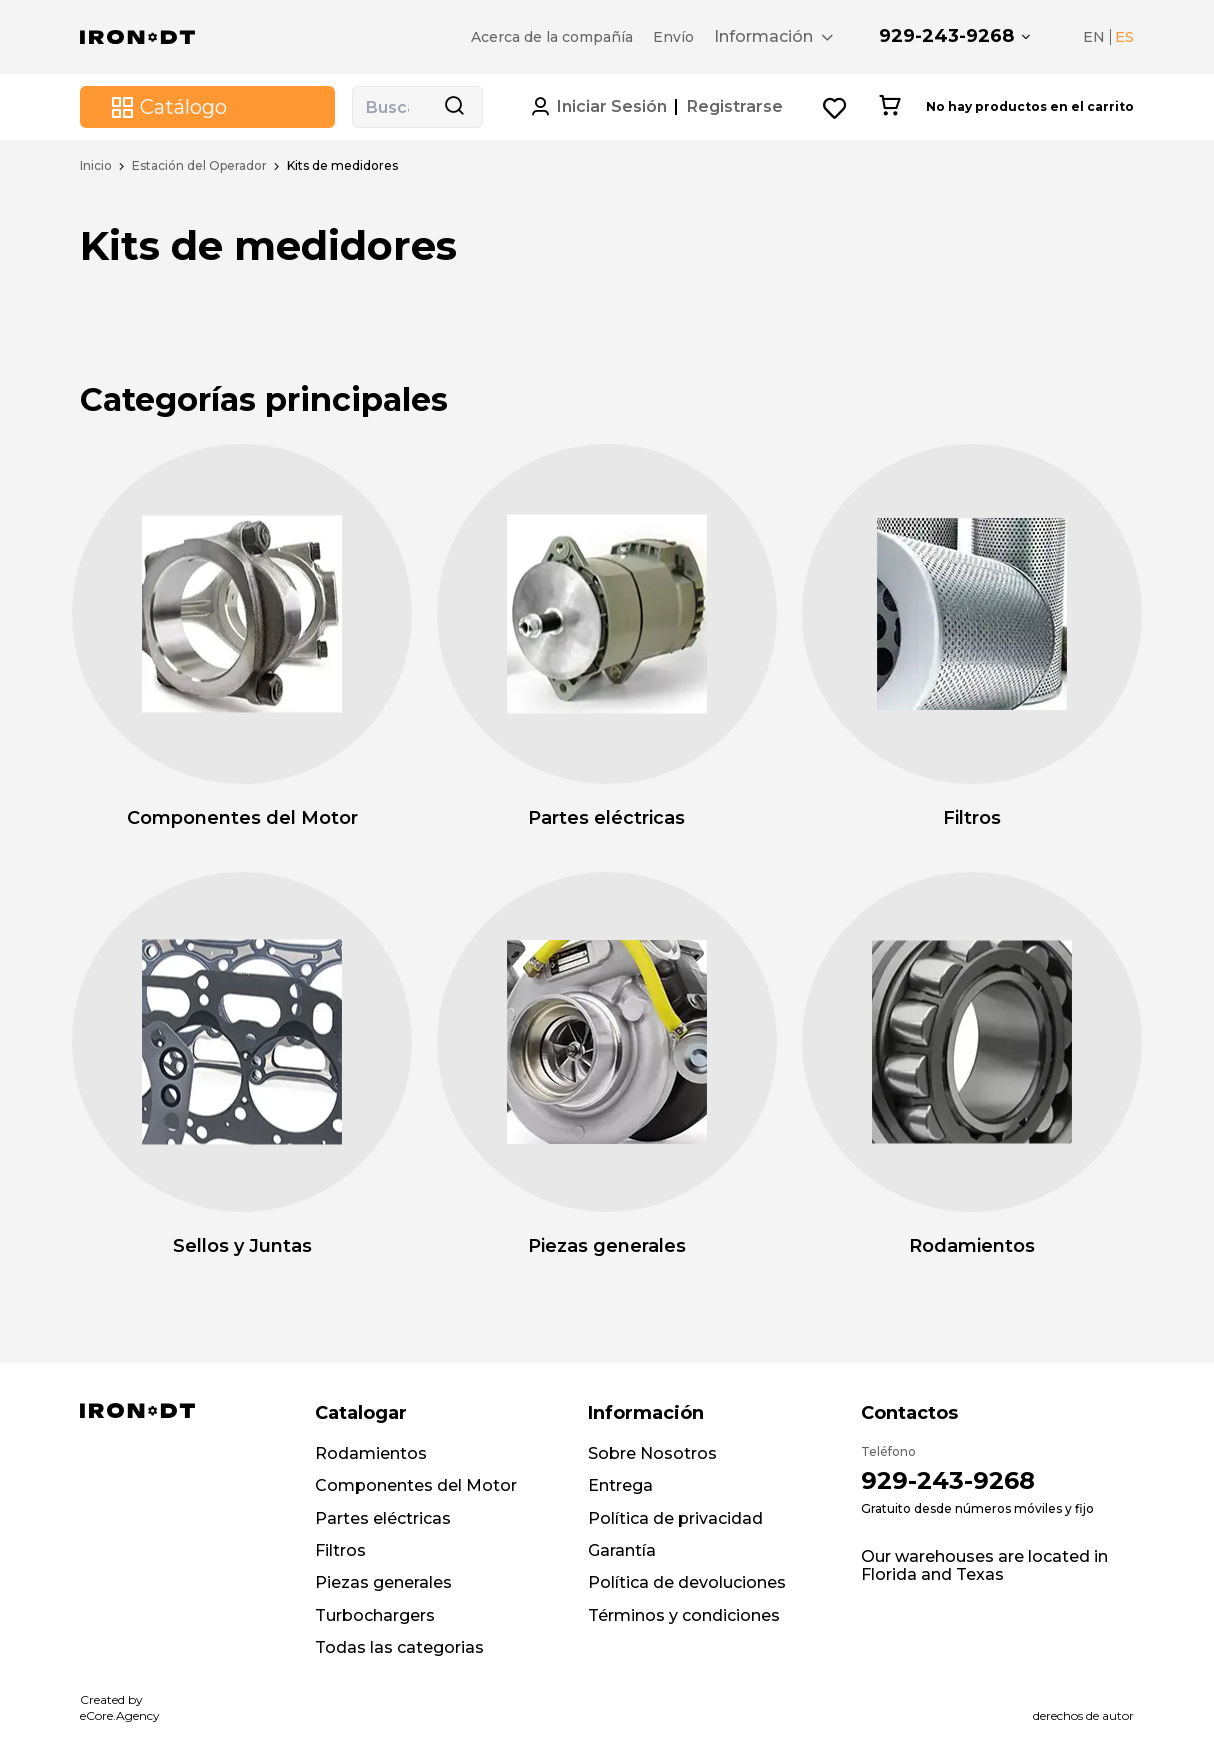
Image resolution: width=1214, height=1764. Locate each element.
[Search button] (454, 107)
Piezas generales (383, 1582)
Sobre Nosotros (652, 1453)
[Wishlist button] (835, 107)
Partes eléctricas (383, 1518)
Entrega (620, 1485)
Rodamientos (371, 1453)
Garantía (622, 1550)
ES (1124, 37)
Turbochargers (375, 1615)
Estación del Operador (199, 166)
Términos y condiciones (684, 1615)
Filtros (340, 1550)
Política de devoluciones (687, 1582)
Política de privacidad (675, 1518)
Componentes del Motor (416, 1485)
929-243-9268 (946, 36)
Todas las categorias (399, 1647)
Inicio (96, 166)
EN (1094, 37)
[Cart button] (889, 107)
